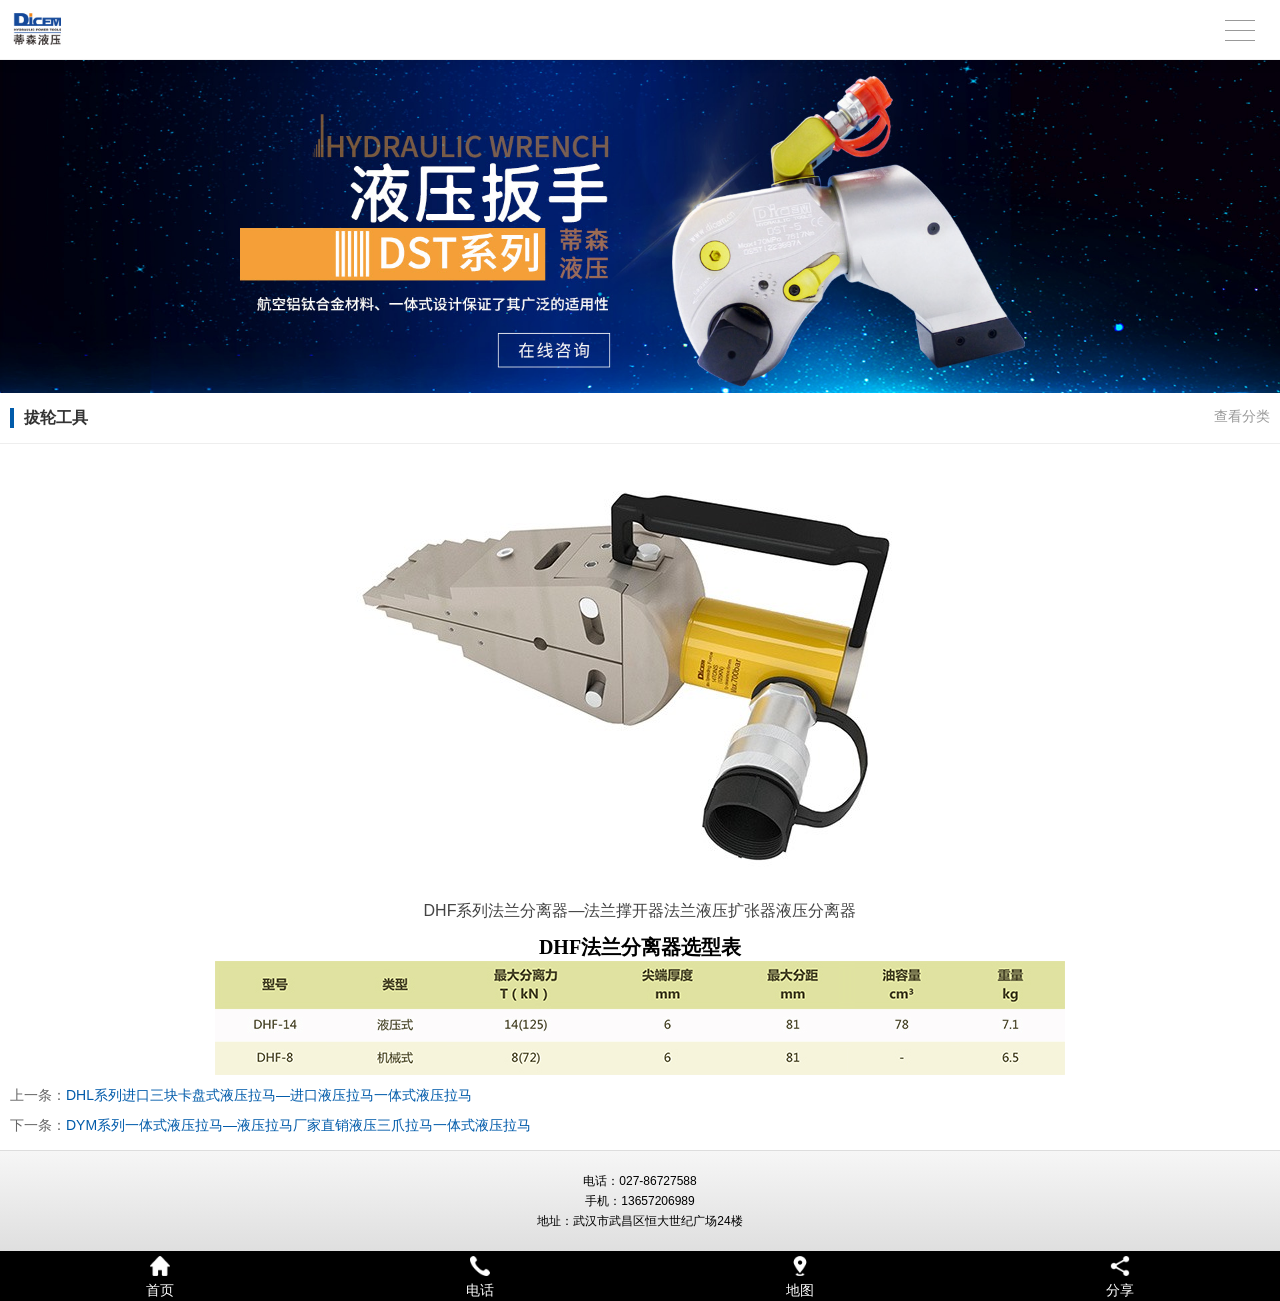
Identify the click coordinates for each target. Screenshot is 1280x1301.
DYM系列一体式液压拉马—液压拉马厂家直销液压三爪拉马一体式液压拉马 (298, 1125)
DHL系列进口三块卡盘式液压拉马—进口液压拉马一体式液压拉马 (269, 1095)
